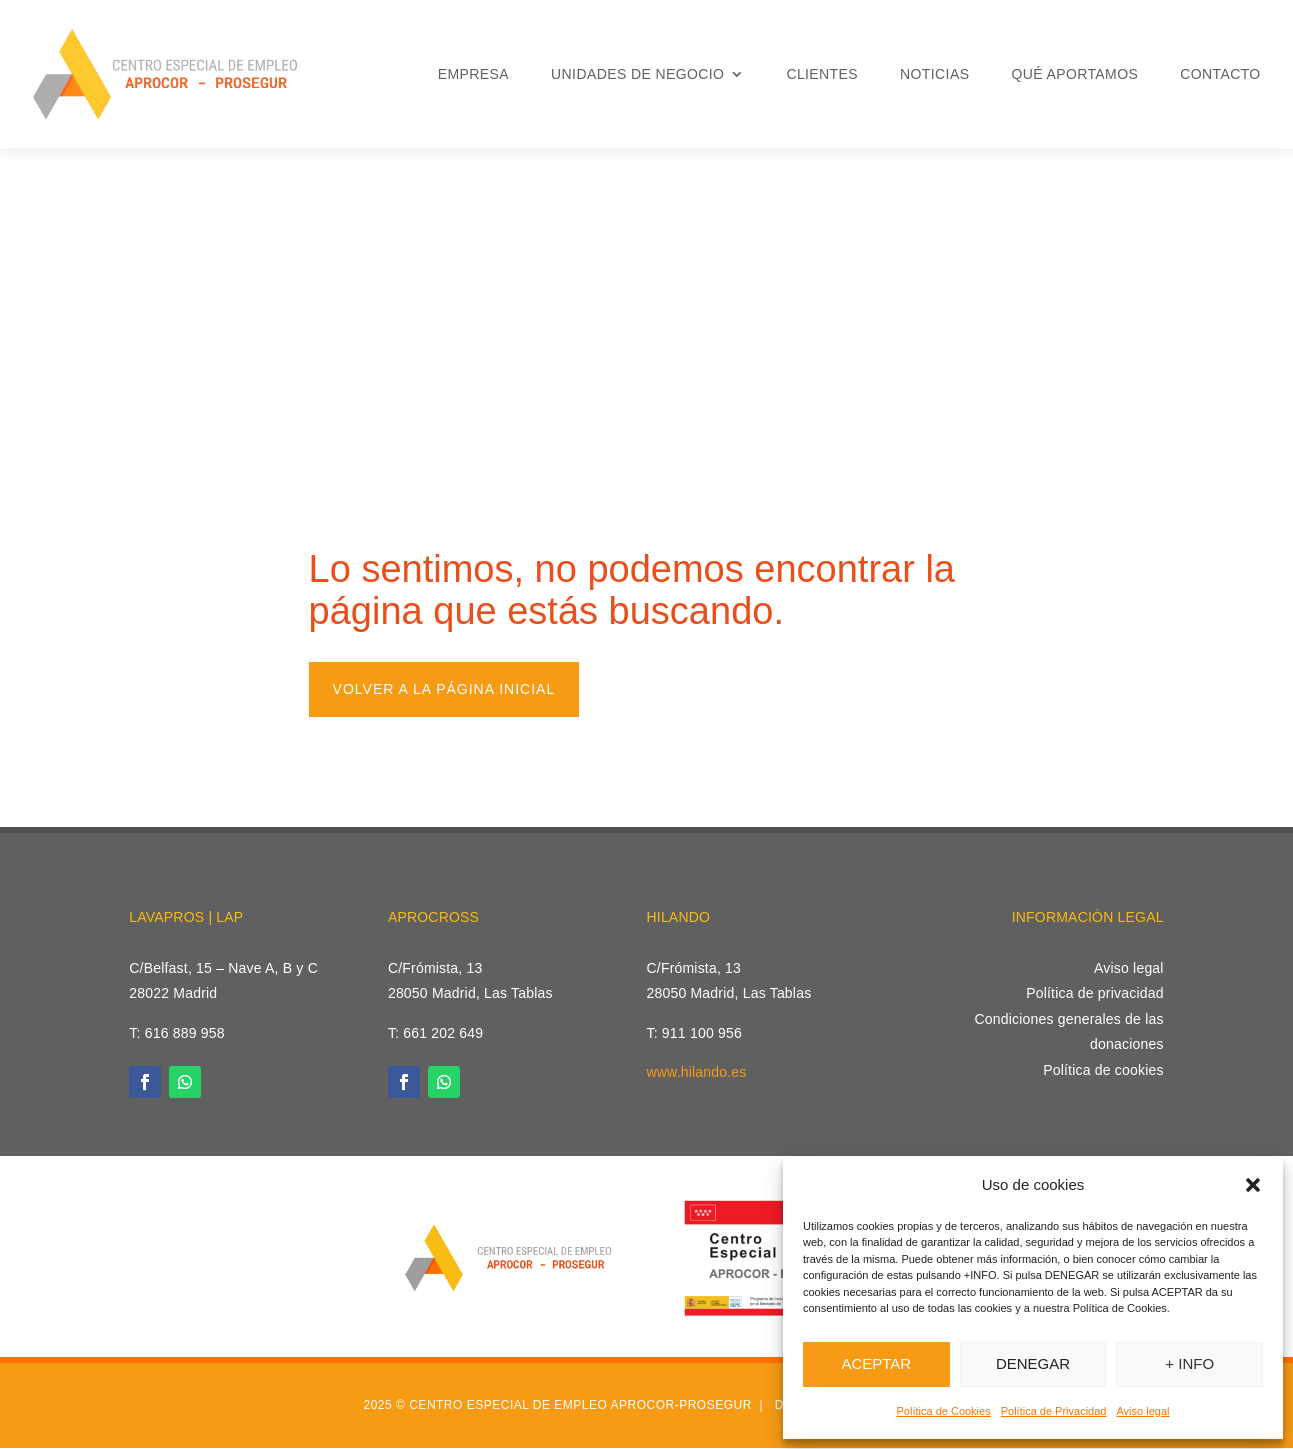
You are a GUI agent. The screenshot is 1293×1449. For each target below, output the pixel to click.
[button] (1253, 1185)
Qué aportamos (1074, 74)
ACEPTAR (876, 1363)
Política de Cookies (944, 1411)
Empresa (473, 74)
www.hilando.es (696, 1073)
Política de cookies (1103, 1070)
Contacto (1220, 74)
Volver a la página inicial (444, 689)
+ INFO (1189, 1363)
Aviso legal (1142, 1411)
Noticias (934, 74)
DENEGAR (1033, 1363)
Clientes (822, 74)
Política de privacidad (1094, 994)
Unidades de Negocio (637, 74)
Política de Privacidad (1054, 1411)
